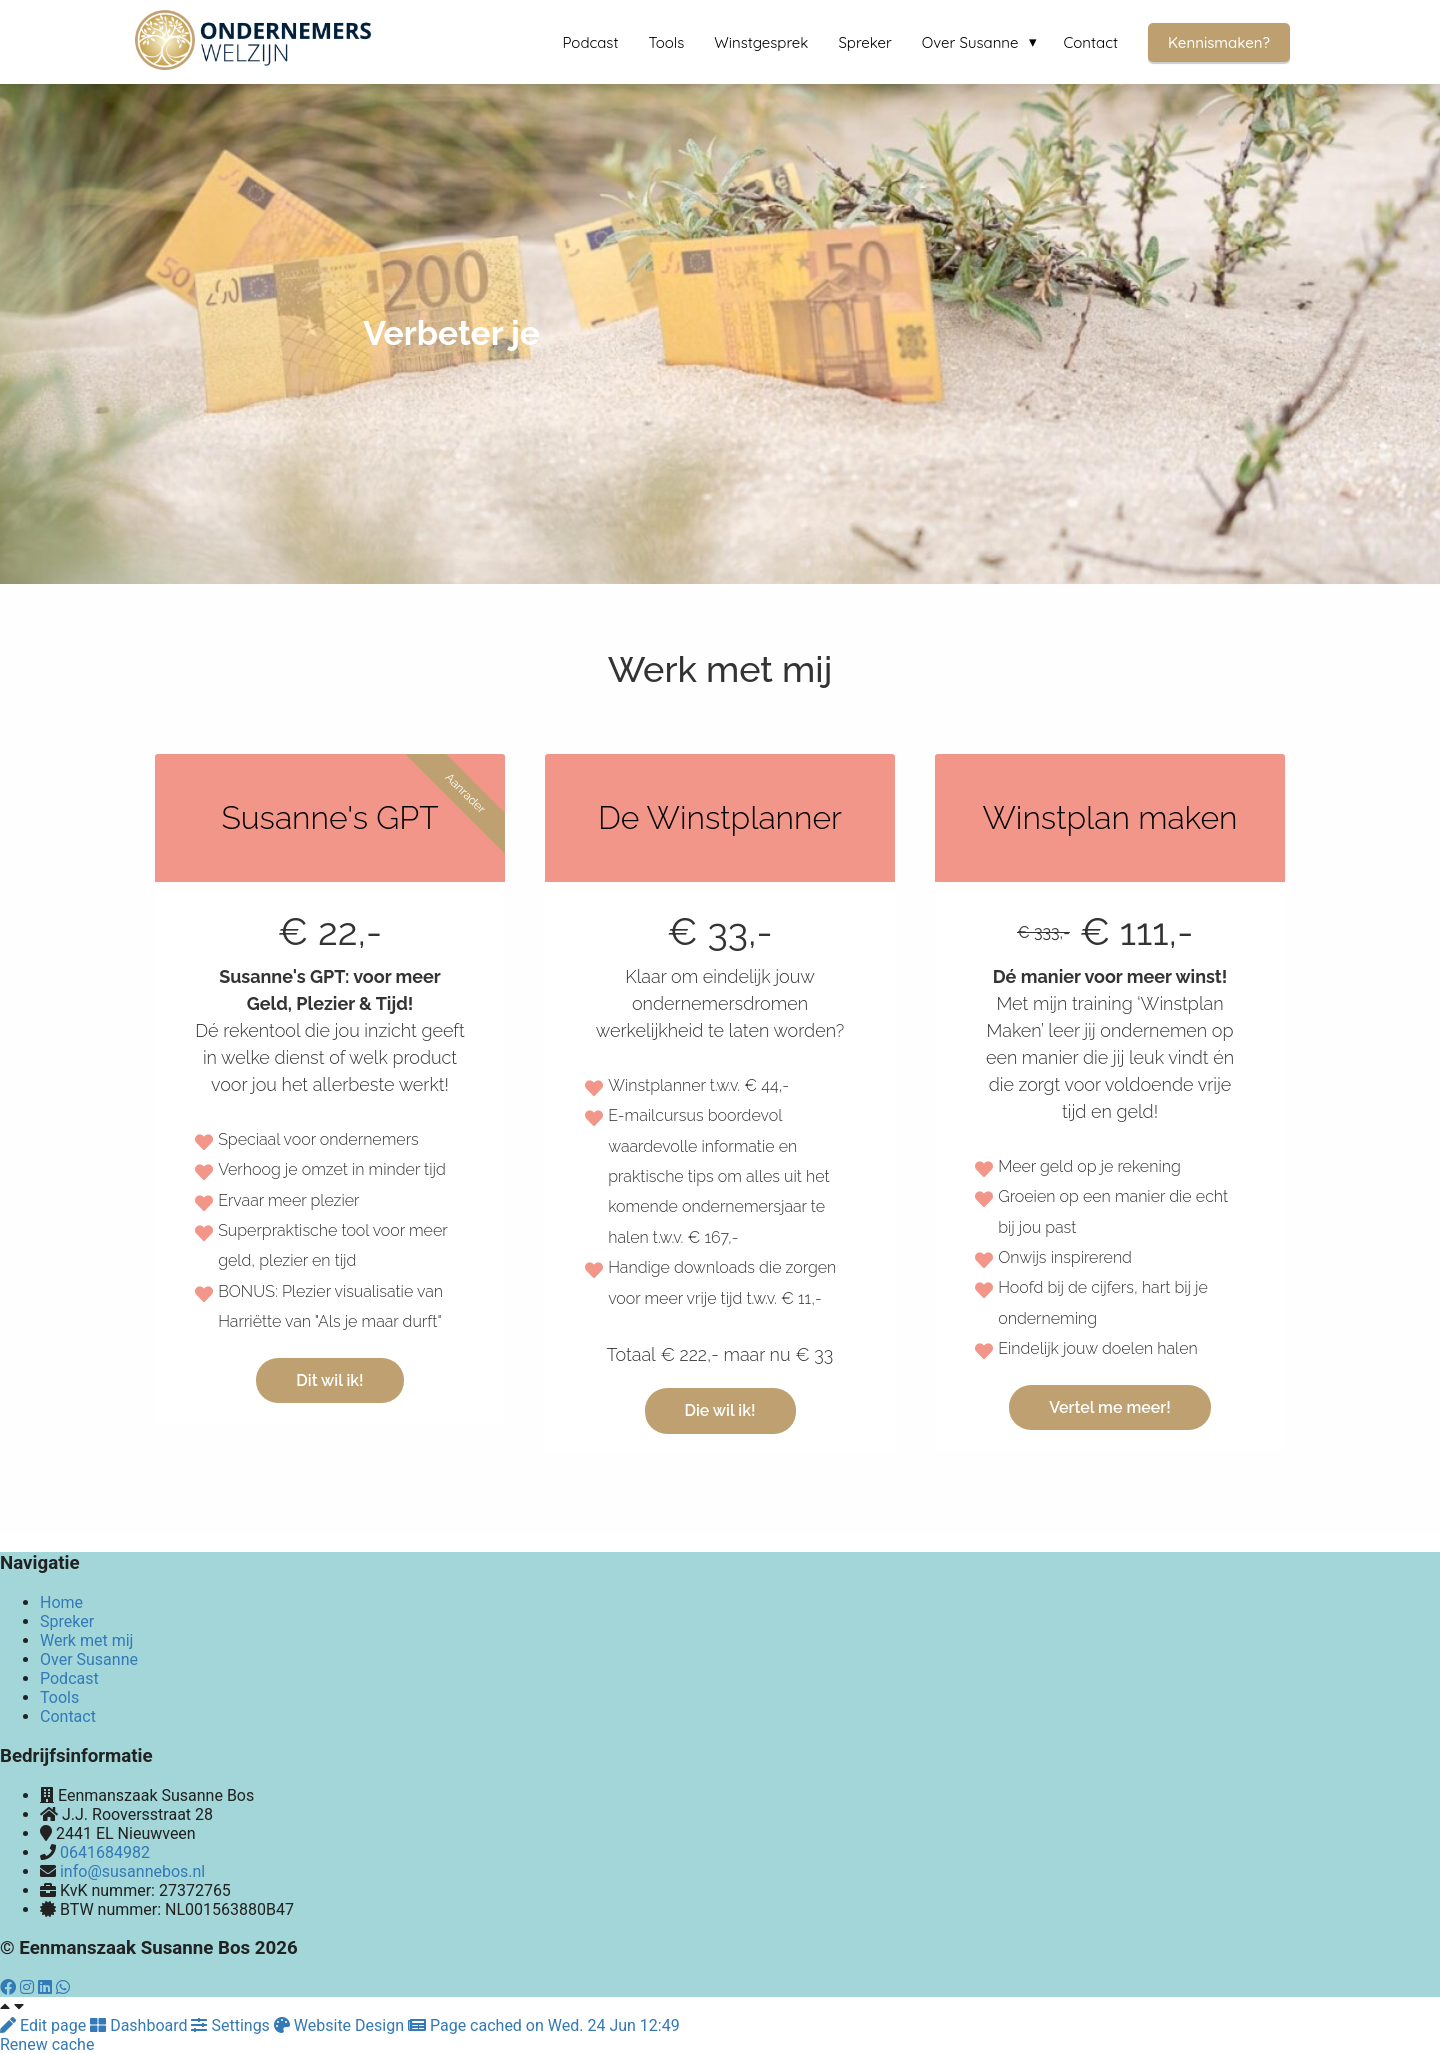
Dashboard (140, 2025)
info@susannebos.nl (132, 1871)
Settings (232, 2025)
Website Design (341, 2025)
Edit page (45, 2025)
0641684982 (105, 1852)
